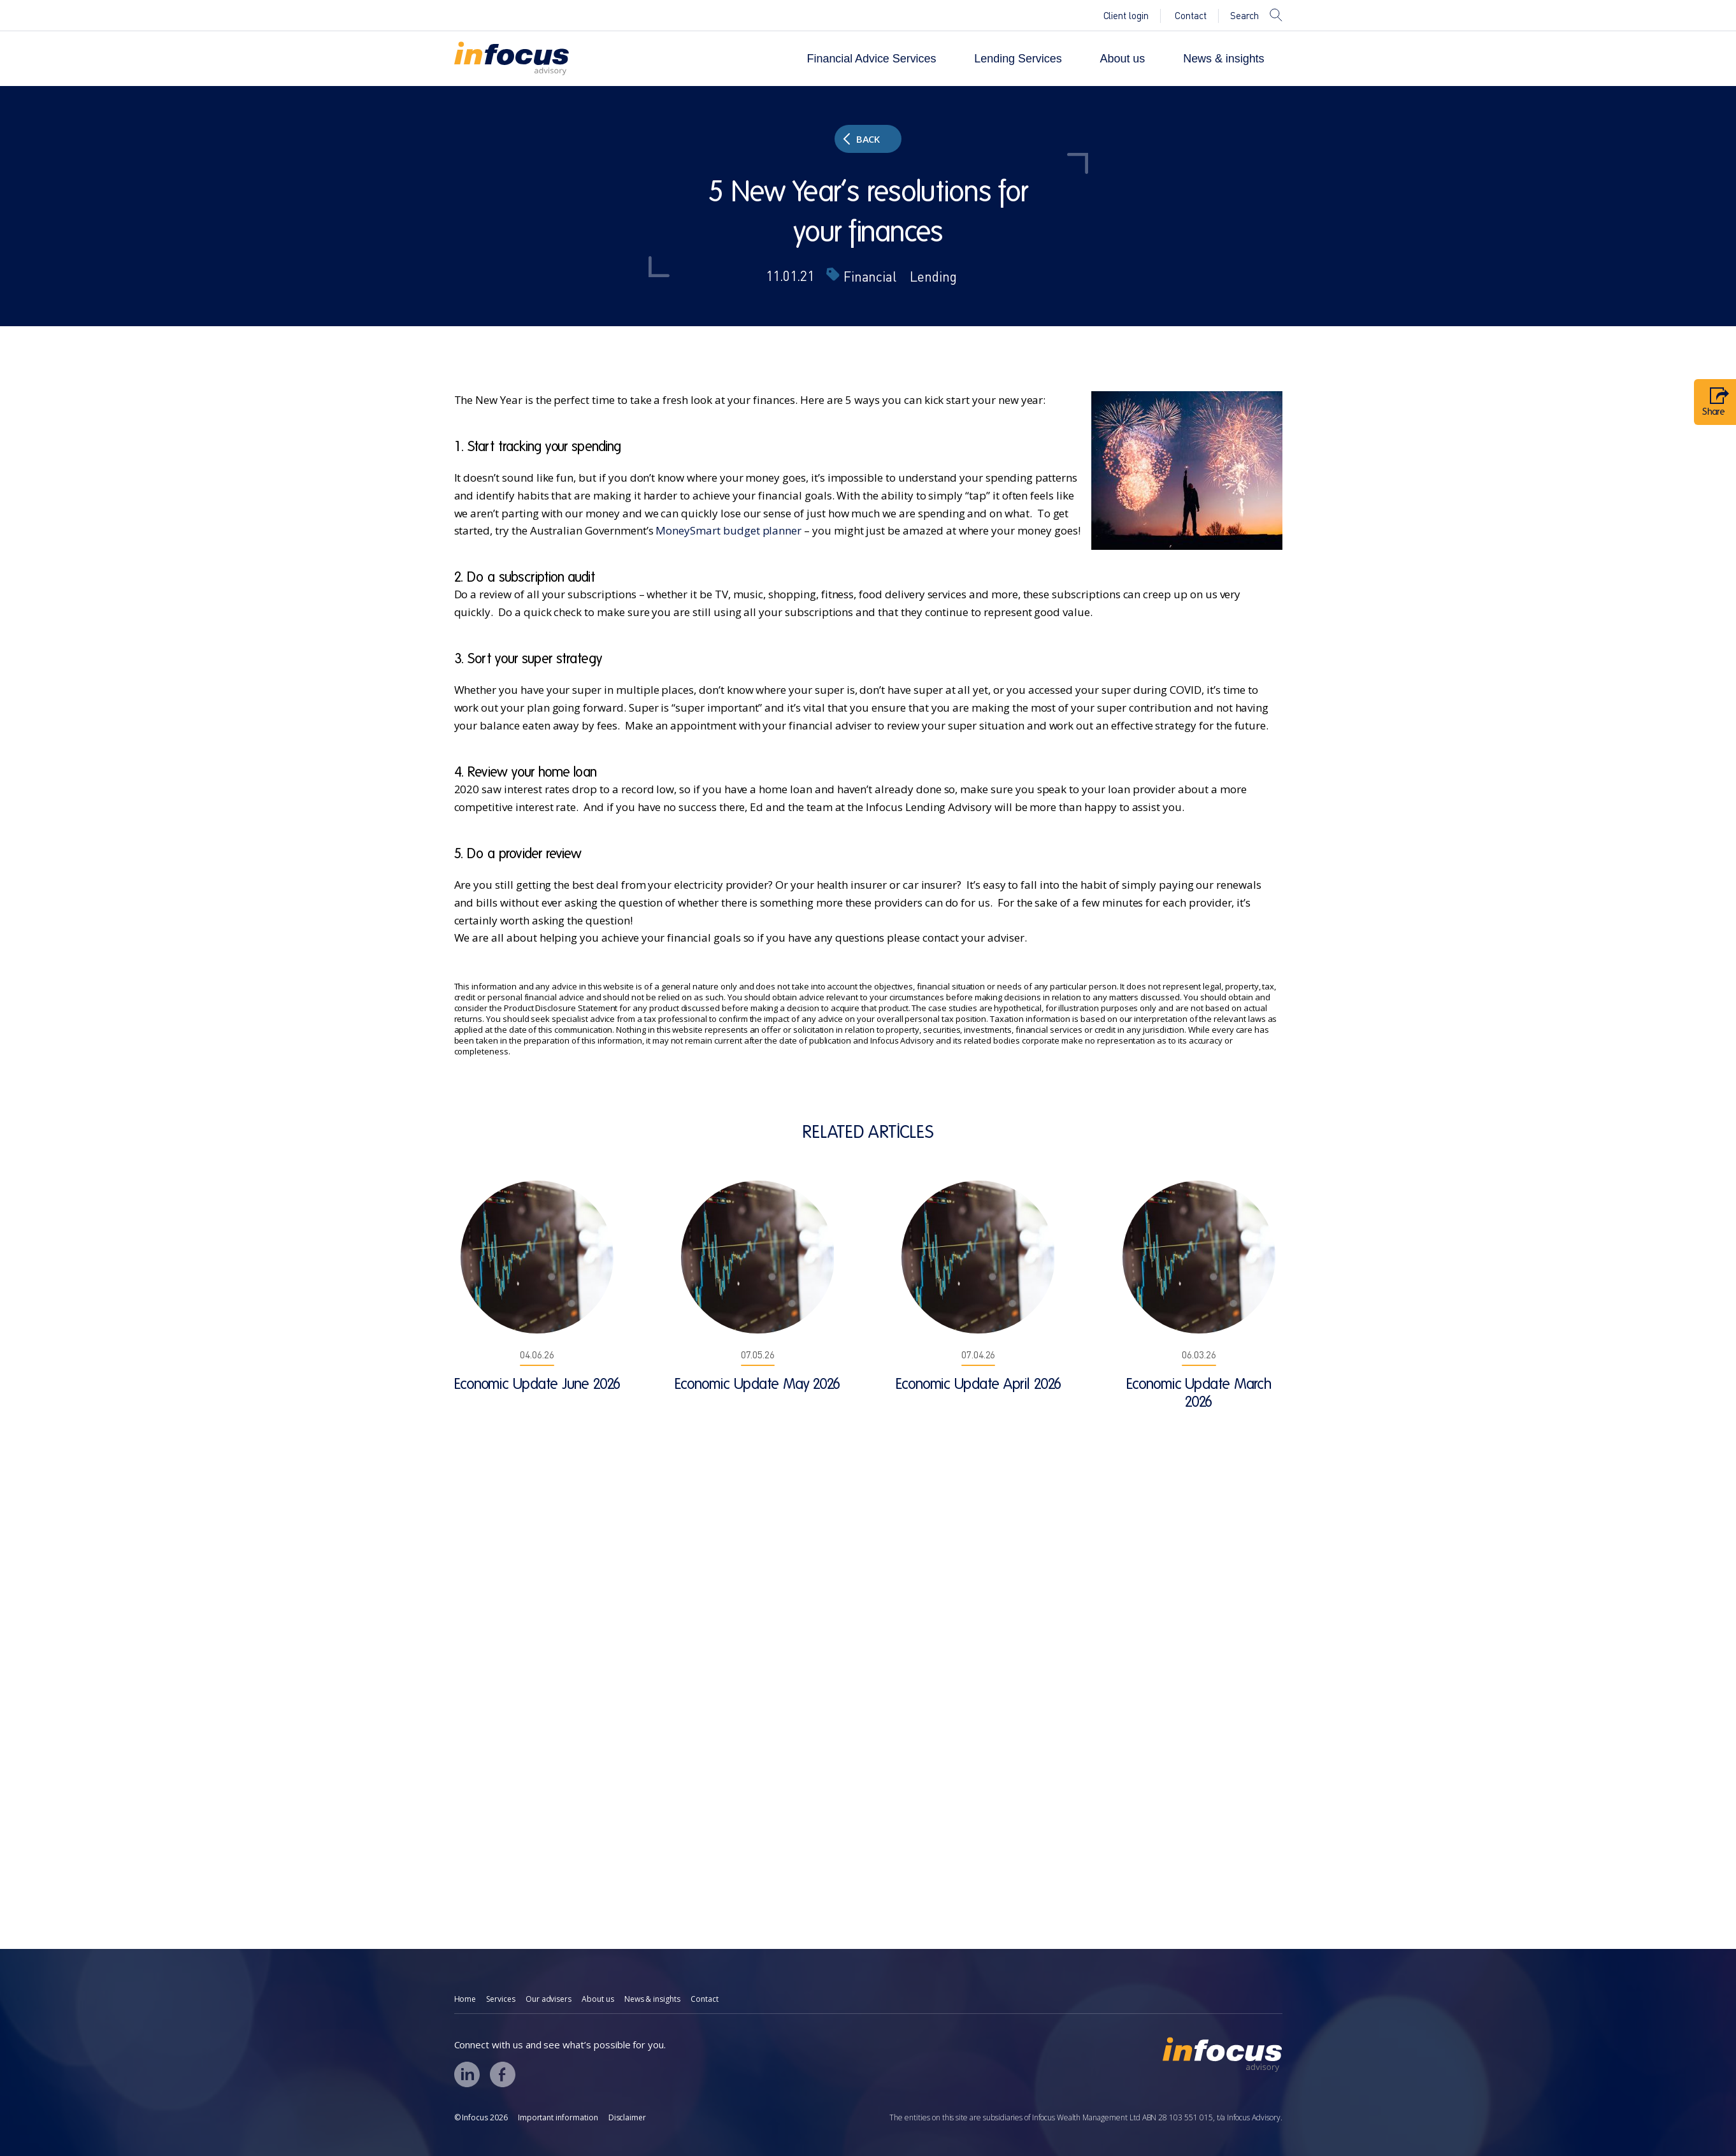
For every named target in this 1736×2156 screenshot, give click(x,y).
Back (861, 139)
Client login (1126, 16)
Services (500, 1999)
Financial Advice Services (871, 58)
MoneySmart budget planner (728, 530)
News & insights (1223, 58)
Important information (558, 2117)
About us (1122, 58)
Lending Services (1017, 58)
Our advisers (548, 1999)
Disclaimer (627, 2117)
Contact (1191, 16)
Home (465, 1999)
